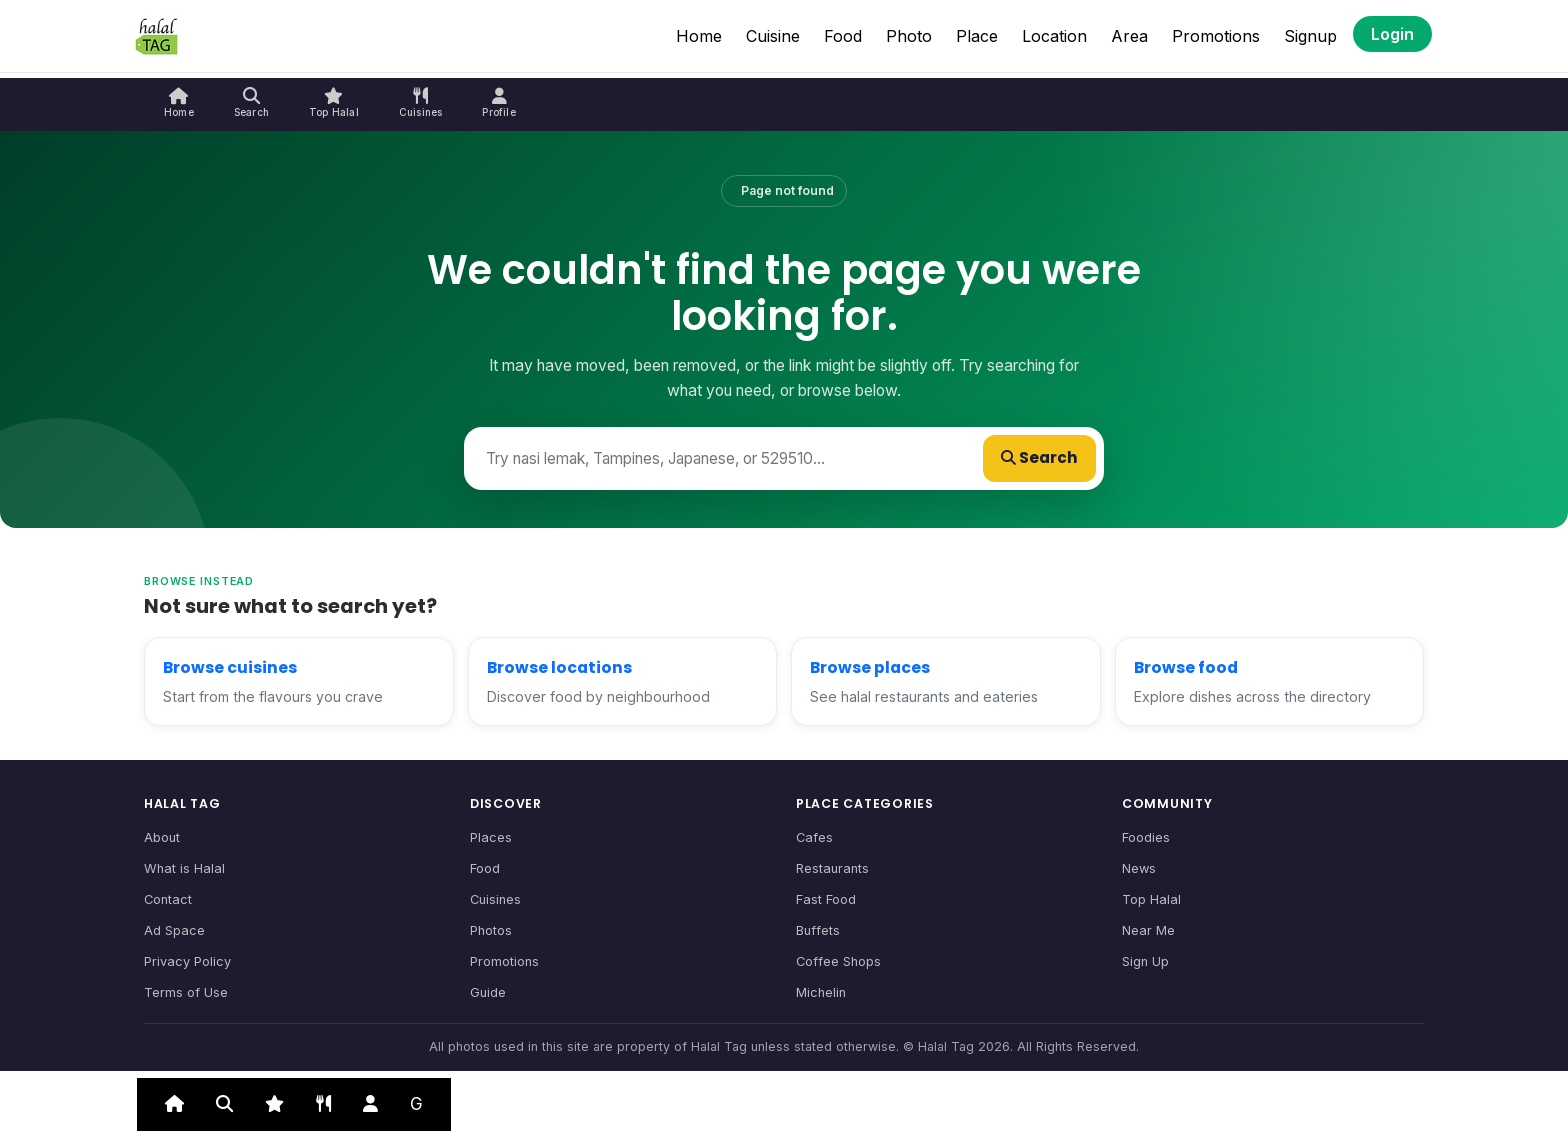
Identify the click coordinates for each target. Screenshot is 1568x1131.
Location (1054, 36)
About (162, 837)
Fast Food (826, 899)
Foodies (1146, 837)
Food (843, 36)
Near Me (1148, 930)
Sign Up (1145, 961)
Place (977, 36)
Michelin (821, 992)
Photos (491, 930)
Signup (1310, 36)
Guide (488, 992)
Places (491, 837)
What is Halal (184, 868)
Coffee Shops (838, 961)
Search (1039, 457)
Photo (909, 36)
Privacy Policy (187, 961)
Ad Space (174, 930)
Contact (168, 899)
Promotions (1216, 36)
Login (1392, 34)
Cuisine (773, 36)
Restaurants (832, 868)
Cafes (814, 837)
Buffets (818, 930)
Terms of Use (186, 992)
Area (1129, 36)
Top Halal (1151, 899)
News (1139, 868)
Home (699, 36)
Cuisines (495, 899)
